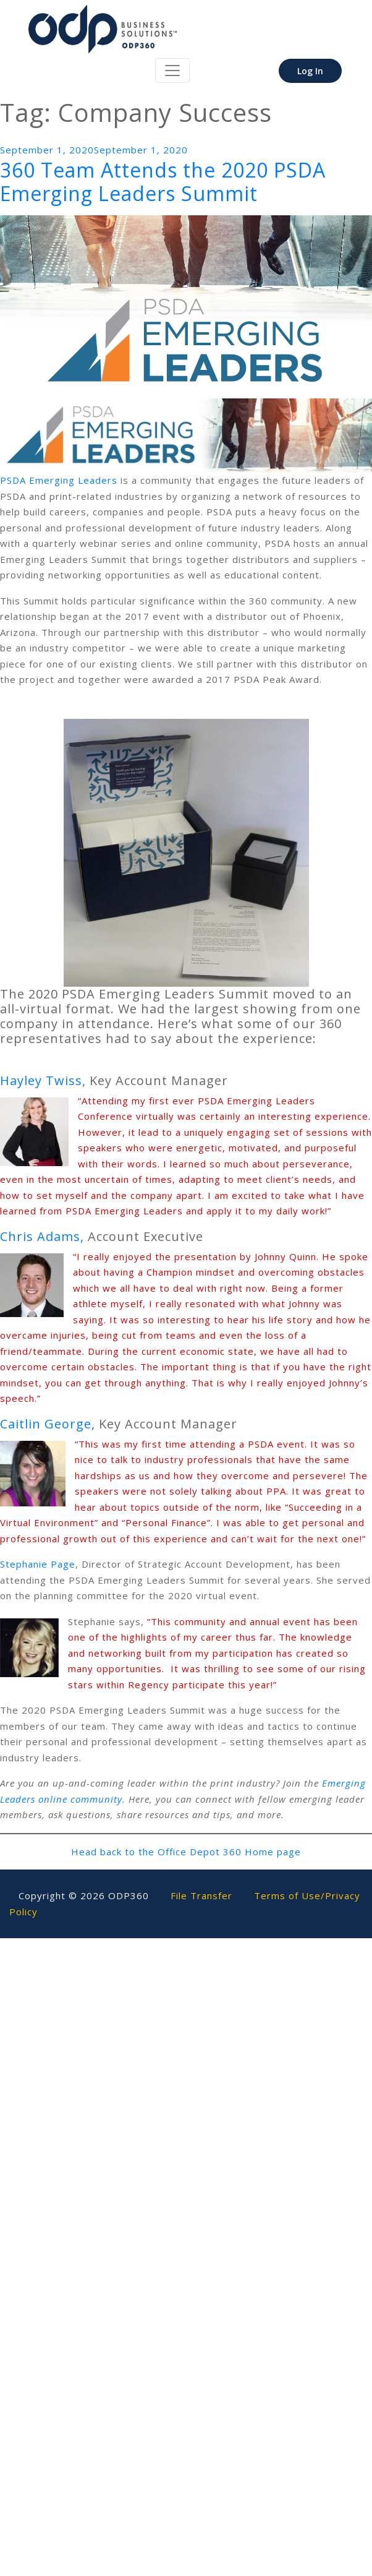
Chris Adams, (42, 1236)
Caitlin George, (47, 1423)
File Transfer (201, 1895)
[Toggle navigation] (172, 70)
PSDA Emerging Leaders (58, 480)
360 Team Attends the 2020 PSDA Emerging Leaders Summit (163, 182)
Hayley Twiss (41, 1080)
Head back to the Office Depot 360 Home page (186, 1851)
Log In (310, 71)
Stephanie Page (37, 1564)
